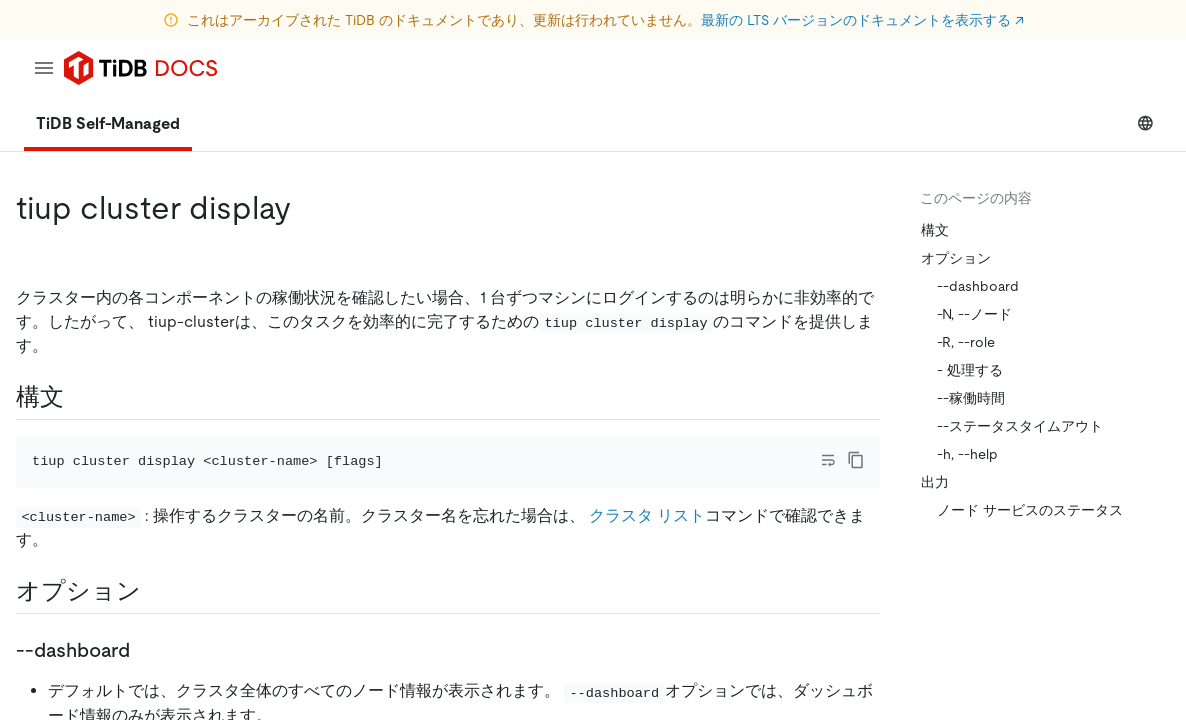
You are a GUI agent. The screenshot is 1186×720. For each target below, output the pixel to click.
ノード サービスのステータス (1030, 510)
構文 (935, 230)
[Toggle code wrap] (828, 460)
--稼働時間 (971, 398)
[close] (1147, 585)
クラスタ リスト (647, 515)
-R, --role (966, 342)
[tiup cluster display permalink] (307, 208)
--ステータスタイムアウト (1020, 426)
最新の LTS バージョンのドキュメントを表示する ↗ (862, 20)
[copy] (856, 460)
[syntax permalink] (80, 397)
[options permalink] (157, 591)
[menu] (44, 68)
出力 (935, 482)
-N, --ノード (974, 314)
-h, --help (967, 454)
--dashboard (978, 286)
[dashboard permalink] (146, 650)
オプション (956, 258)
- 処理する (970, 370)
